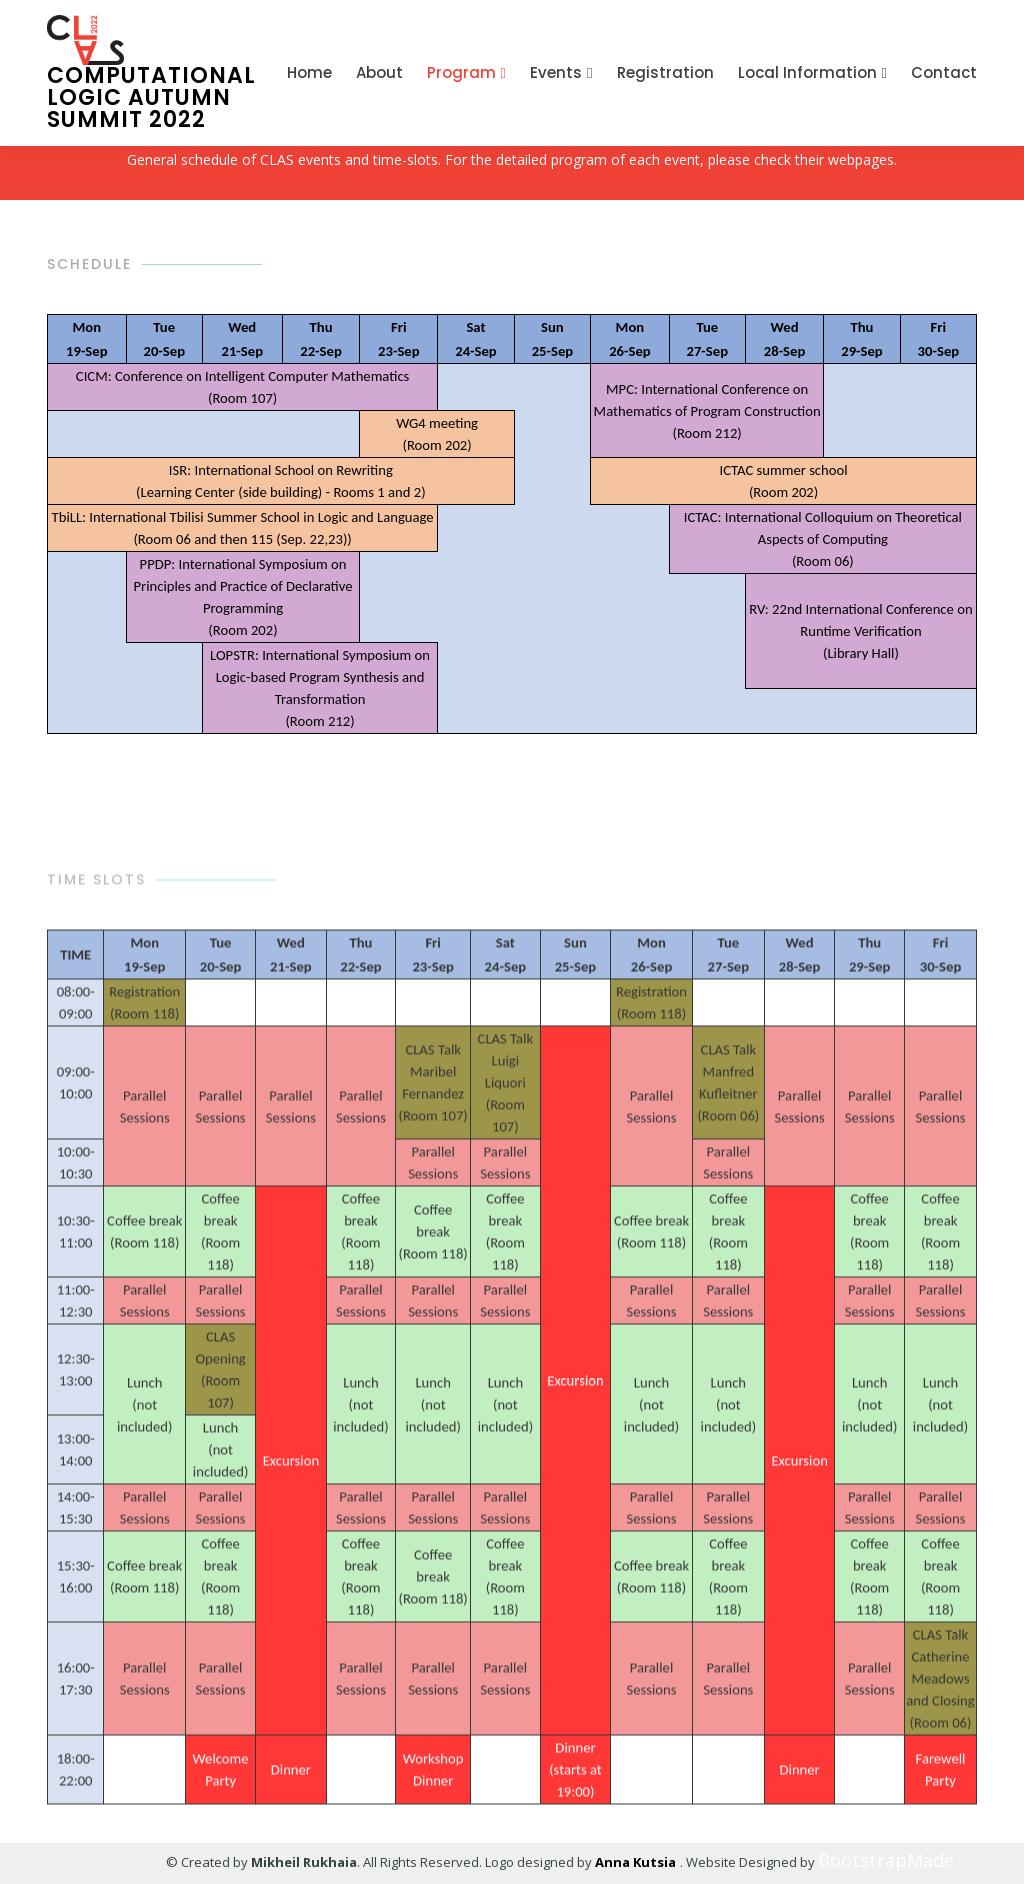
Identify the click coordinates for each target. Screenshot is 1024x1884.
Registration (665, 72)
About (379, 72)
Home (309, 72)
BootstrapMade (836, 1860)
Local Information (807, 72)
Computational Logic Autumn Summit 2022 (151, 73)
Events (556, 72)
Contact (944, 72)
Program (461, 72)
